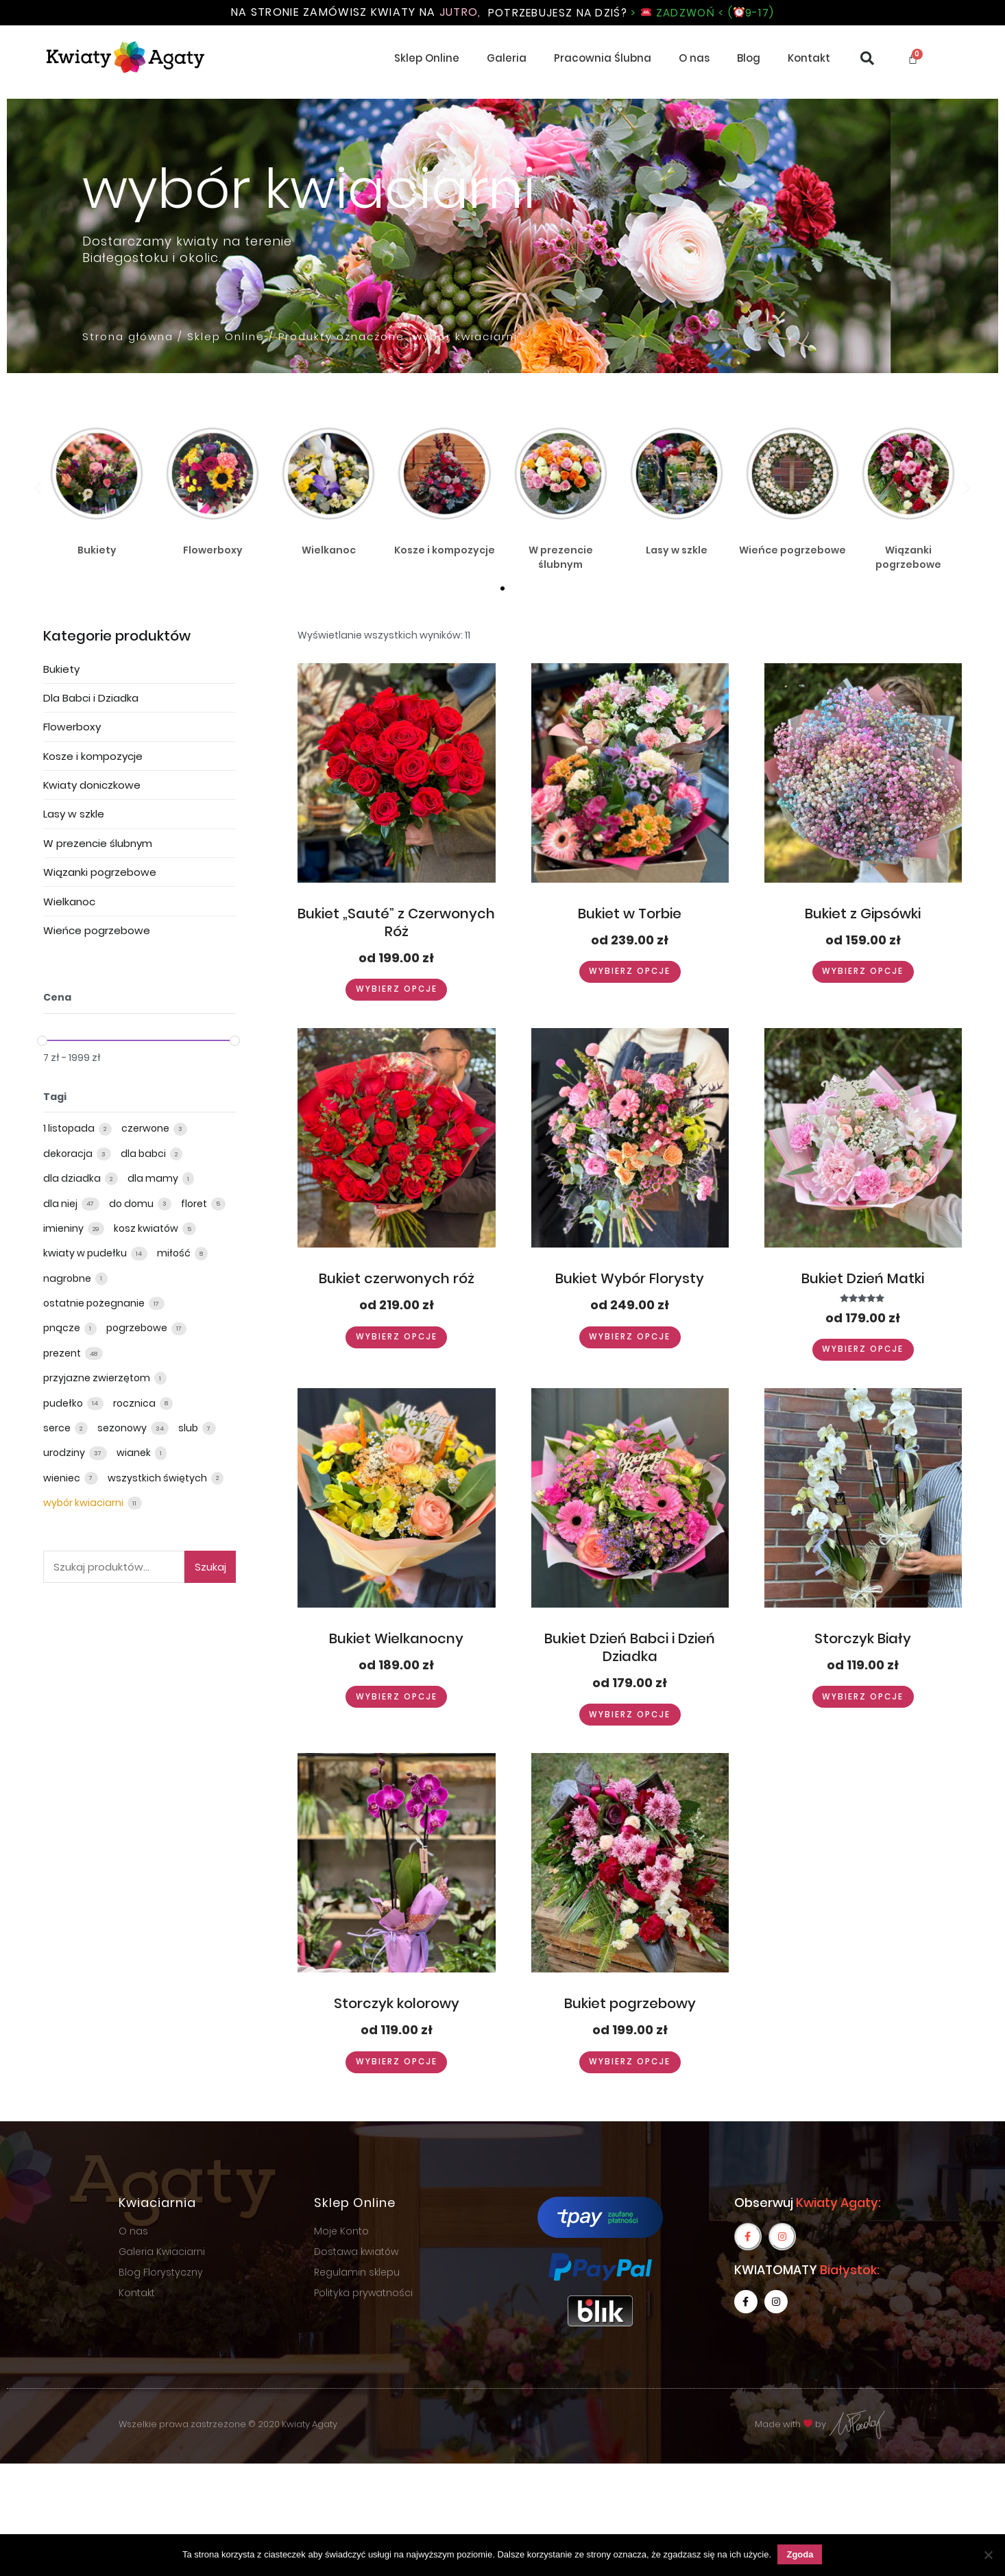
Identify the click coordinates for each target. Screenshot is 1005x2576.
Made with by (820, 2424)
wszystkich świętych (158, 1478)
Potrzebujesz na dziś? (631, 13)
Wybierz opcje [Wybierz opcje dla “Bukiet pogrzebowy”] (630, 2062)
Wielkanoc (69, 901)
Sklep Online (426, 58)
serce (58, 1428)
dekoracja (69, 1153)
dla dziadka (73, 1179)
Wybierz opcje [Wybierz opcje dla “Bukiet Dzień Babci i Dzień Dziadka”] (630, 1715)
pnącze (62, 1328)
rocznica (135, 1403)
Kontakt (809, 58)
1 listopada (70, 1129)
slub (189, 1428)
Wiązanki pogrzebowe (99, 873)
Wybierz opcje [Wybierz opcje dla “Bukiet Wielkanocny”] (396, 1698)
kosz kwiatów (147, 1228)
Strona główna (127, 337)
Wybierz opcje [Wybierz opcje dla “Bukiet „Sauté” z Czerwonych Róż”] (396, 990)
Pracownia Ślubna (602, 58)
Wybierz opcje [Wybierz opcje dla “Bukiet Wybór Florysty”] (630, 1337)
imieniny (64, 1228)
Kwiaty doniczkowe (92, 785)
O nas (694, 58)
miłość (175, 1254)
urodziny (65, 1453)
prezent (63, 1353)
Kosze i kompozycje (93, 756)
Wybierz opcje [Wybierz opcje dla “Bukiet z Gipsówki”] (863, 972)
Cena (57, 998)
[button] (502, 588)
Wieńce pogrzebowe (96, 930)
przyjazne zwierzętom (97, 1378)
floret (195, 1204)
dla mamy (154, 1179)
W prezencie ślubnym (97, 843)
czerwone (146, 1129)
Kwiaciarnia (157, 2203)
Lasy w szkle (73, 814)
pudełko (64, 1403)
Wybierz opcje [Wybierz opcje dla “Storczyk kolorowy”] (396, 2062)
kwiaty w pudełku (86, 1254)
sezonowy (123, 1428)
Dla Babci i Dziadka (90, 698)
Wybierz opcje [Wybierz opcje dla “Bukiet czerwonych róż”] (396, 1337)
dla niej (61, 1204)
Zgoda (800, 2554)
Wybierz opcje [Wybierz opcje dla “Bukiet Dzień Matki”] (863, 1350)
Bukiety (61, 669)
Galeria (506, 58)
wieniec (62, 1478)
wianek (135, 1453)
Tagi (54, 1097)
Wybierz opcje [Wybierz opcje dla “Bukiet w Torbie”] (630, 972)
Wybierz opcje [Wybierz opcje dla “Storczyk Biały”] (863, 1698)
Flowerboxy (72, 727)
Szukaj (210, 1567)
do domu (132, 1204)
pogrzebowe (137, 1328)
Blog (748, 58)
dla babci (144, 1153)
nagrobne (68, 1278)
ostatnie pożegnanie (95, 1304)
